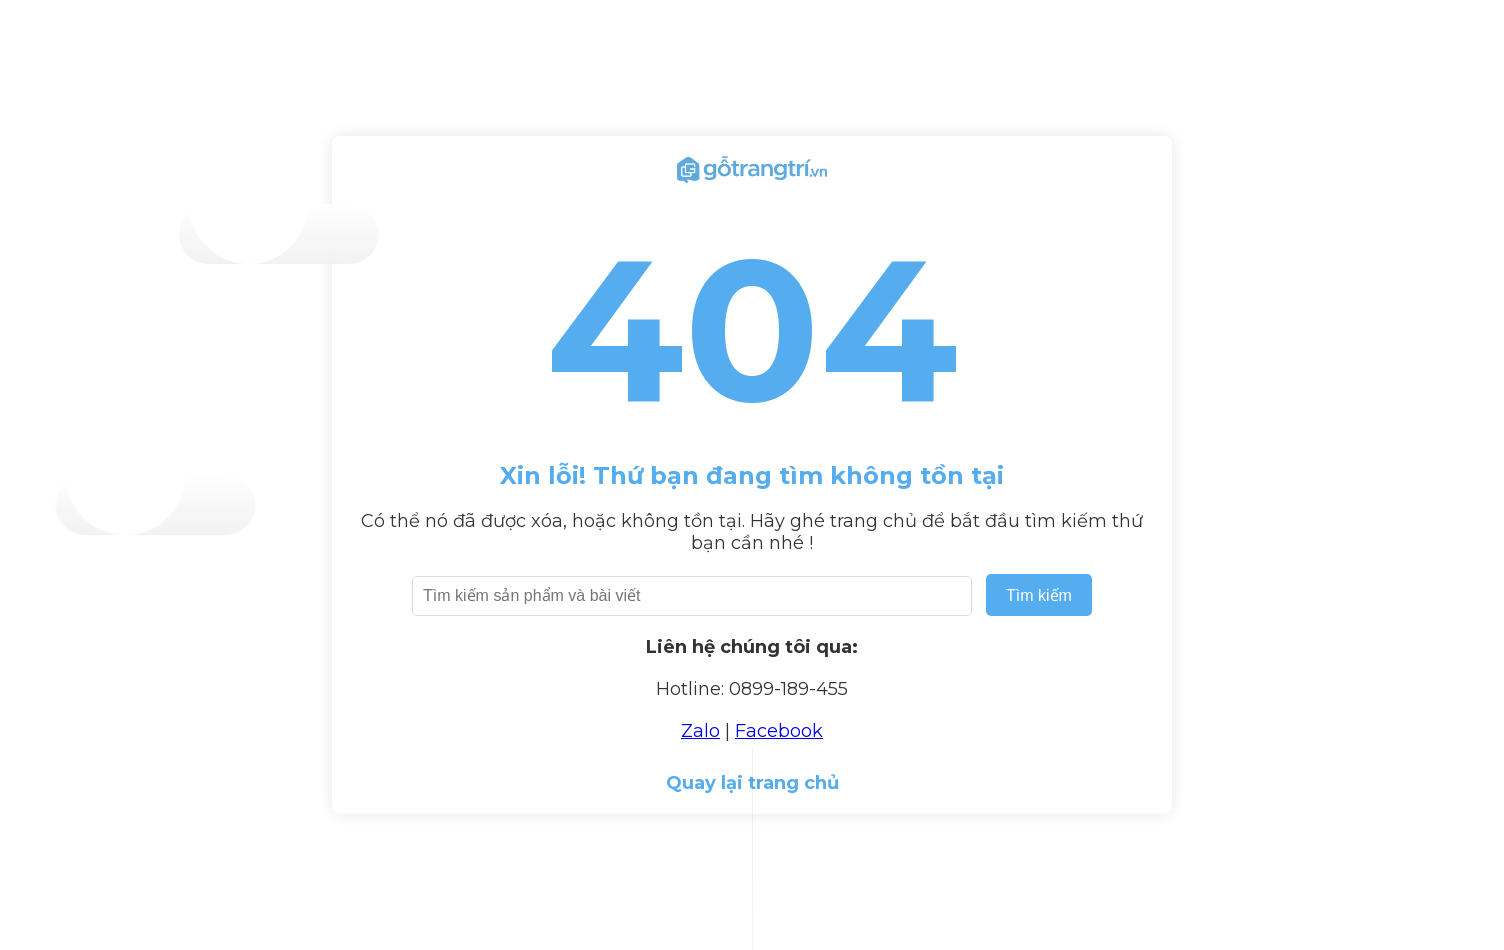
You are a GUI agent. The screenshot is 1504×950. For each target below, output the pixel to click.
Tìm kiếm (1039, 595)
